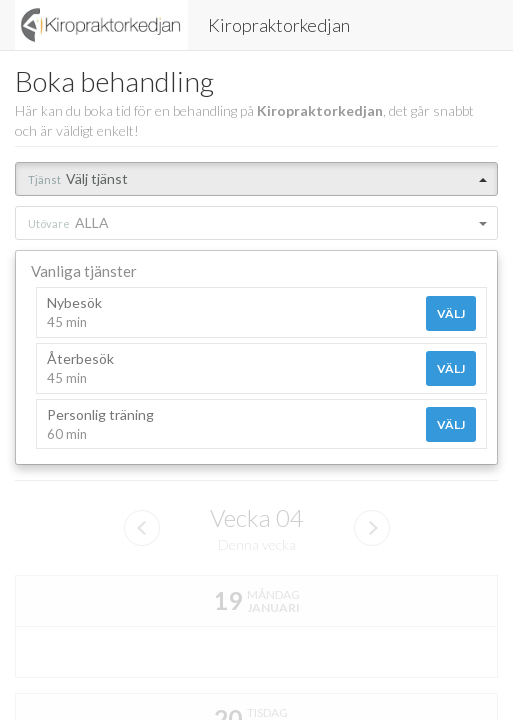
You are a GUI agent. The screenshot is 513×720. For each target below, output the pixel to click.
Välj (451, 313)
